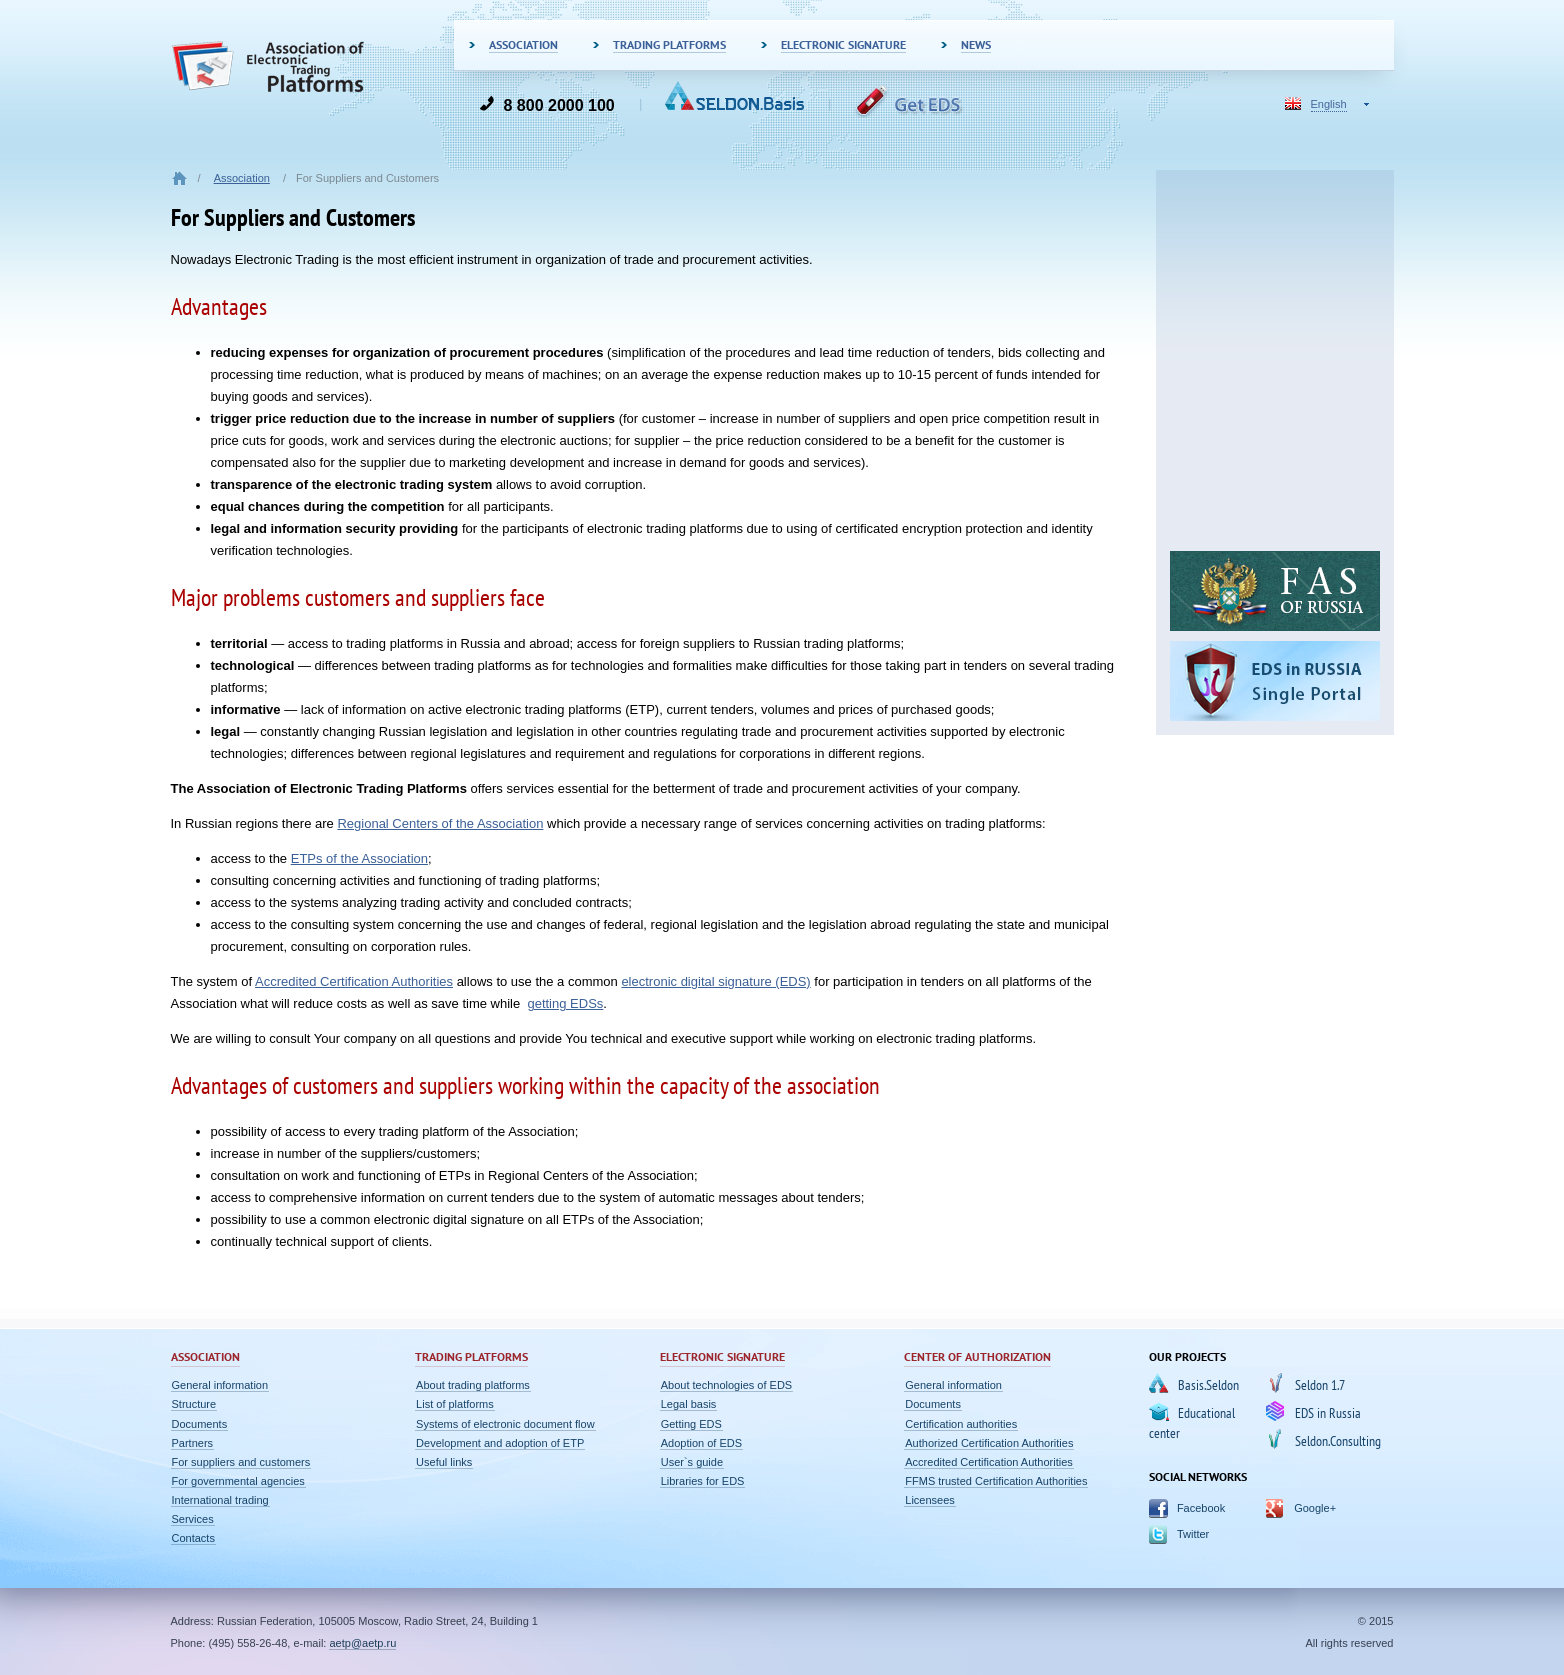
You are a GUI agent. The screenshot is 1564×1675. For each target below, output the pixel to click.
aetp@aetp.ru (362, 1643)
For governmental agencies (238, 1481)
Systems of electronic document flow (505, 1424)
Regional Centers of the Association (440, 823)
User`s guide (692, 1462)
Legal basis (689, 1404)
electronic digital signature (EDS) (715, 981)
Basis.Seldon (1208, 1385)
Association (242, 178)
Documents (200, 1424)
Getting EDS (691, 1424)
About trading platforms (473, 1385)
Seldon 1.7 (1319, 1385)
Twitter (1192, 1534)
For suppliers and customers (241, 1462)
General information (220, 1385)
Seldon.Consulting (1337, 1441)
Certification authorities (961, 1424)
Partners (193, 1443)
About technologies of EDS (726, 1385)
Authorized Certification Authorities (989, 1443)
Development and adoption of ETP (500, 1443)
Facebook (1200, 1508)
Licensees (930, 1500)
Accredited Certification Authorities (354, 981)
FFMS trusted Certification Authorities (996, 1481)
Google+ (1314, 1508)
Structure (194, 1404)
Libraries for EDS (703, 1481)
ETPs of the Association (359, 858)
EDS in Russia (1327, 1413)
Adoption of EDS (701, 1443)
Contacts (193, 1538)
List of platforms (455, 1404)
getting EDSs (565, 1003)
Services (193, 1519)
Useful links (444, 1462)
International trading (220, 1500)
